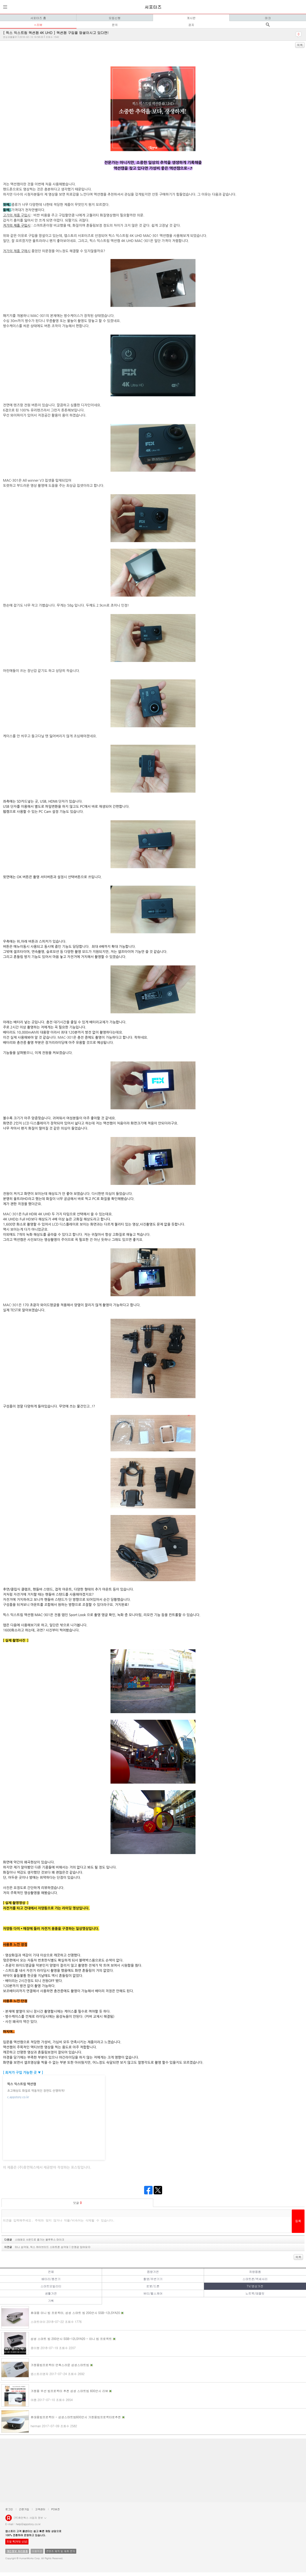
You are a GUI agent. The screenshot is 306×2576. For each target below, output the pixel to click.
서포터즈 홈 (38, 18)
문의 (115, 25)
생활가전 (51, 2293)
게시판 (191, 18)
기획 (51, 2300)
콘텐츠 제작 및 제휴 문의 (60, 2551)
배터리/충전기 (51, 2279)
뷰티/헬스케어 (153, 2293)
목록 (300, 45)
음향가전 (153, 2272)
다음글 (34, 2239)
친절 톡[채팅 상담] (17, 2541)
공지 (191, 25)
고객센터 (40, 2509)
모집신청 (115, 18)
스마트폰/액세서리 (255, 2279)
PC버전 (55, 2509)
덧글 (77, 2203)
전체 (51, 2272)
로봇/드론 (153, 2286)
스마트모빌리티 (50, 2286)
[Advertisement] (129, 2470)
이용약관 (37, 2551)
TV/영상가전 (255, 2286)
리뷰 (39, 25)
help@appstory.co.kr (28, 2524)
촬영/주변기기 (153, 2279)
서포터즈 (153, 7)
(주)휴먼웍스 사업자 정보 (30, 2517)
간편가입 (24, 2509)
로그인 (9, 2509)
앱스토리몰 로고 (8, 2519)
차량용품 (255, 2272)
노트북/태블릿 (255, 2293)
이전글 (47, 2247)
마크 (268, 18)
